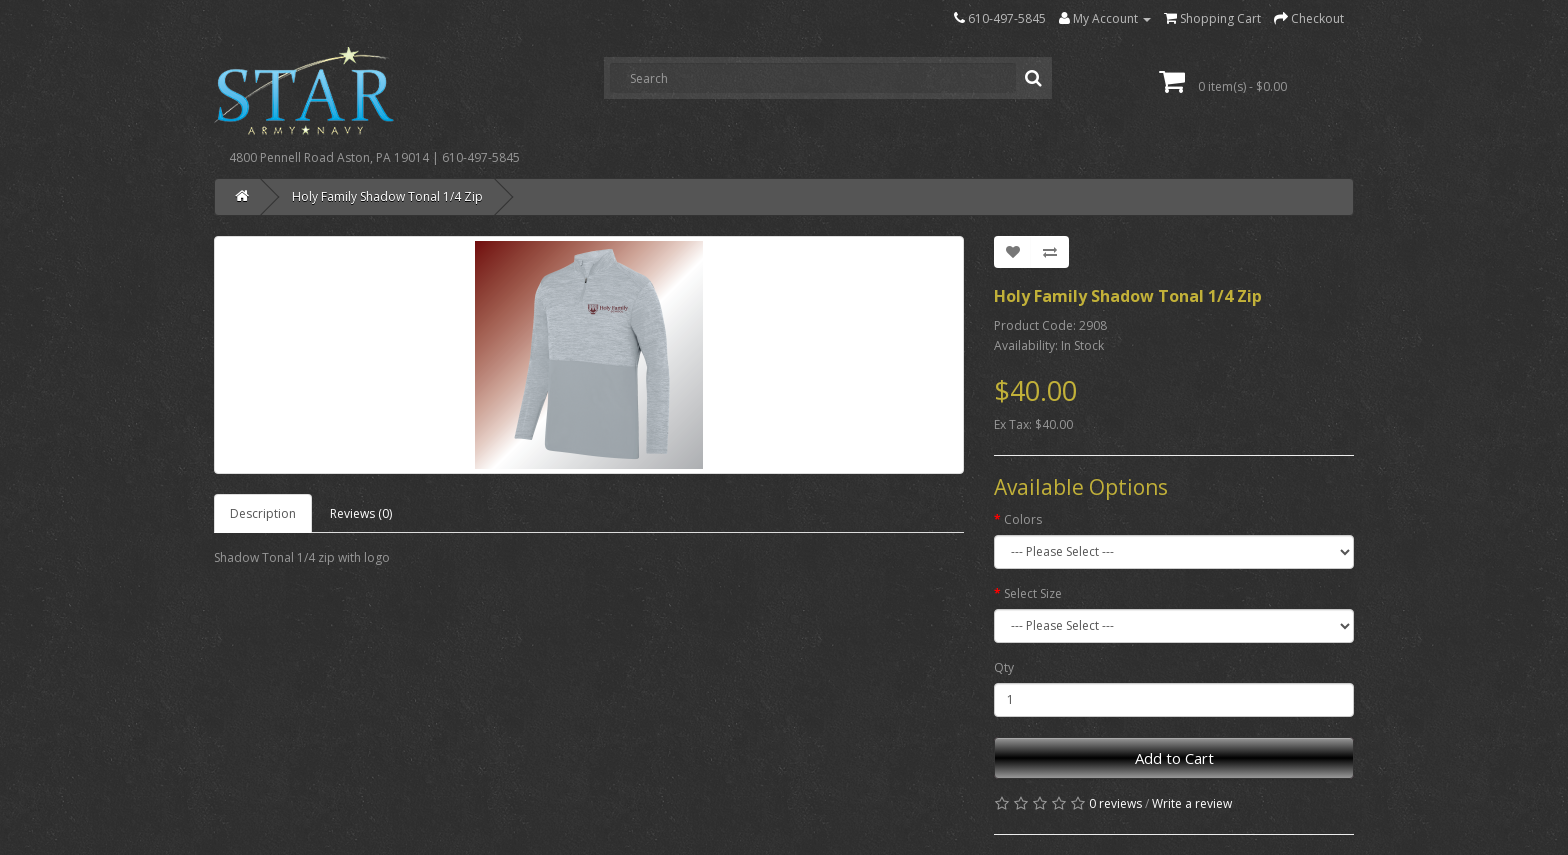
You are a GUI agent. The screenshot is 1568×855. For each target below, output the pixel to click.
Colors (1023, 519)
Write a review (1192, 803)
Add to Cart (1174, 758)
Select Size (1033, 593)
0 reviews (1115, 803)
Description (263, 513)
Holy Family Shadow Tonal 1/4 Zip (387, 196)
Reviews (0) (361, 513)
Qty (1004, 667)
